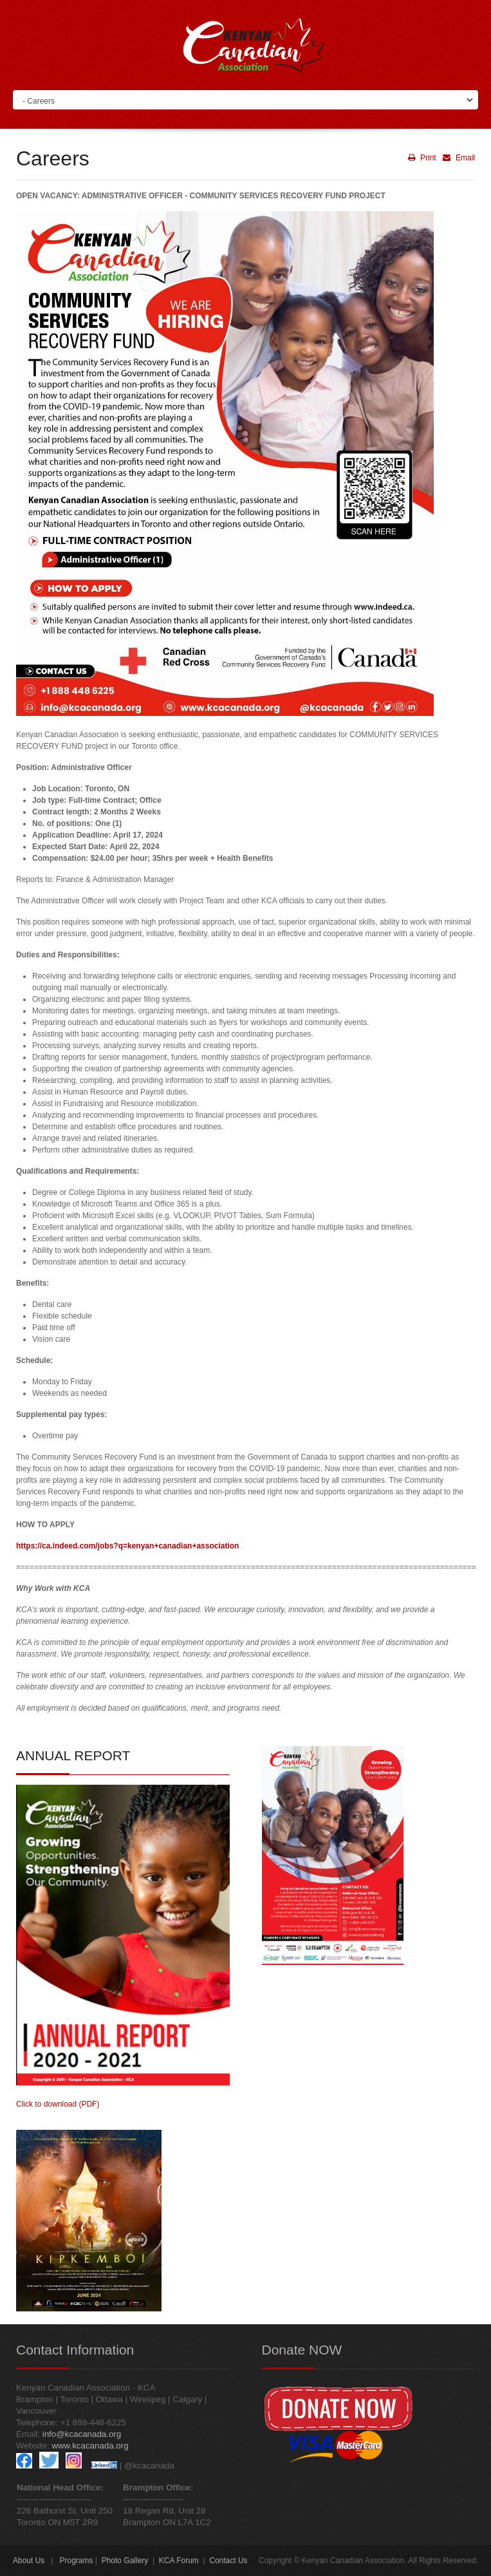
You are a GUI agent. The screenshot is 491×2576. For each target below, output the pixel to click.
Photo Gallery (125, 2560)
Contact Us (228, 2560)
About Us (28, 2560)
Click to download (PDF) (57, 2104)
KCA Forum (179, 2560)
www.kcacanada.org (89, 2445)
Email (457, 157)
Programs (76, 2560)
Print (422, 157)
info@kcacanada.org (81, 2434)
